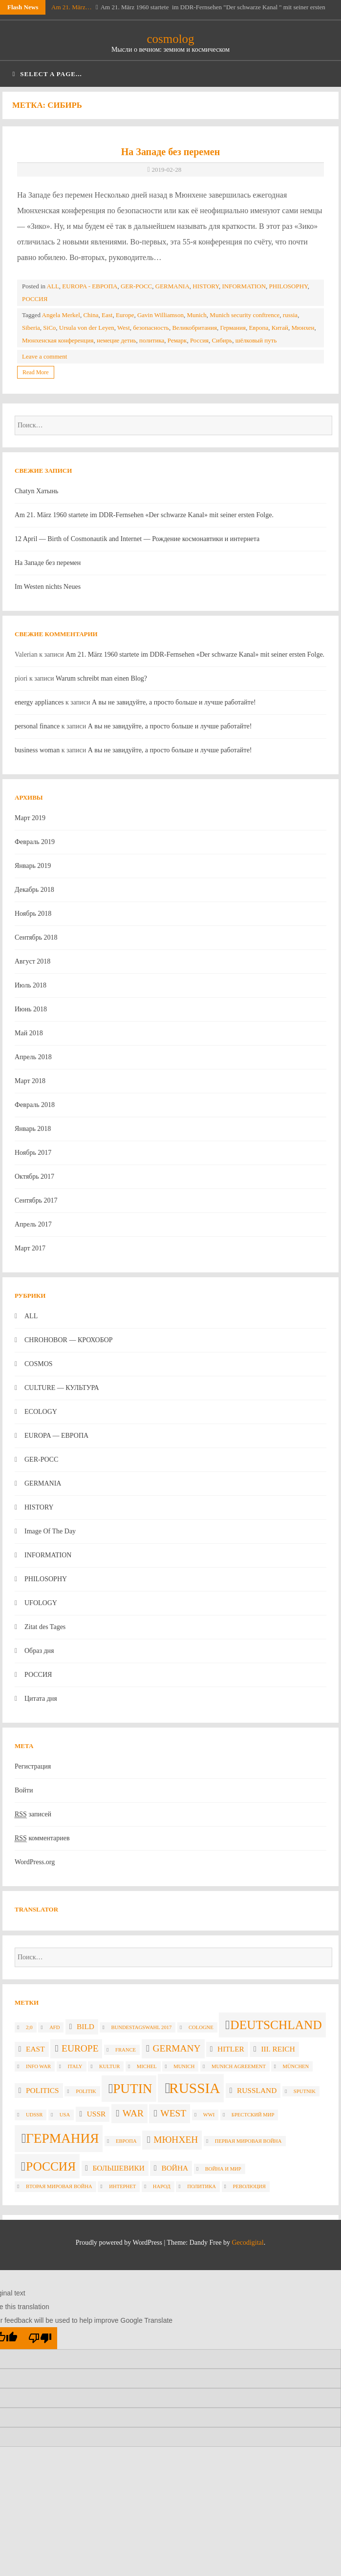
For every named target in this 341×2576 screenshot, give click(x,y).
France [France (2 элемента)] (125, 2050)
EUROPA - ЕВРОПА (89, 286)
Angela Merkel (61, 315)
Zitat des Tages (44, 1626)
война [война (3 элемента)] (174, 2168)
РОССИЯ (34, 298)
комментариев (42, 1838)
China (90, 315)
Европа (258, 327)
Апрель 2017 (33, 1224)
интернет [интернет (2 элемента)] (122, 2186)
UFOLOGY (40, 1603)
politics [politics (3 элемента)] (42, 2090)
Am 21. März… (71, 7)
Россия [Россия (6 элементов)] (51, 2166)
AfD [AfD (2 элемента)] (54, 2027)
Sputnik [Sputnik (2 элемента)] (305, 2091)
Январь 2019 (33, 865)
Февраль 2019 (35, 841)
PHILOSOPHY (288, 286)
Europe (125, 315)
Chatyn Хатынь (36, 491)
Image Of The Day (50, 1531)
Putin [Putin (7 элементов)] (132, 2088)
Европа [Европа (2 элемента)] (126, 2141)
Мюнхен (302, 327)
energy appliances (39, 702)
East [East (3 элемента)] (35, 2049)
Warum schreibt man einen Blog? (101, 678)
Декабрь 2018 (34, 889)
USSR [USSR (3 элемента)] (96, 2114)
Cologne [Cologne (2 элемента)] (201, 2027)
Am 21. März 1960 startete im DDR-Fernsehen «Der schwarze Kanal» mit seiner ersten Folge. (144, 515)
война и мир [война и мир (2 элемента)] (223, 2169)
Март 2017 (30, 1248)
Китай (280, 327)
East (107, 315)
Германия (233, 327)
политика (151, 340)
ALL (53, 286)
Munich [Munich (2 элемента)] (183, 2066)
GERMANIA (172, 286)
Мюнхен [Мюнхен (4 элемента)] (175, 2139)
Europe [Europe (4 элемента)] (80, 2048)
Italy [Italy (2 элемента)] (75, 2066)
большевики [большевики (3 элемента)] (119, 2168)
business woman (37, 750)
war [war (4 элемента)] (133, 2113)
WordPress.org (35, 1862)
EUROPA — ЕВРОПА (56, 1435)
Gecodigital (247, 2242)
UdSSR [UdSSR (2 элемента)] (34, 2114)
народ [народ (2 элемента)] (161, 2186)
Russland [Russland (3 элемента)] (257, 2090)
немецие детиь (116, 340)
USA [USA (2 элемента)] (65, 2114)
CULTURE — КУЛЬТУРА (61, 1387)
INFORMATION (244, 286)
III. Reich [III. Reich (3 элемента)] (278, 2049)
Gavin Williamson (160, 315)
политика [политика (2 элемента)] (201, 2186)
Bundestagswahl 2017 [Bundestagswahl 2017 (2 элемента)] (141, 2027)
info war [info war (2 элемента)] (38, 2066)
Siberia (31, 327)
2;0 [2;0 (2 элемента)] (29, 2027)
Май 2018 (29, 1033)
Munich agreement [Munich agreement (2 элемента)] (239, 2066)
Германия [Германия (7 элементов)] (62, 2138)
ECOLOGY (40, 1411)
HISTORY (205, 286)
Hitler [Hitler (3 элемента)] (230, 2049)
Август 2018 (32, 961)
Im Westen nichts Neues (48, 586)
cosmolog (170, 38)
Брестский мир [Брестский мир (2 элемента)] (253, 2114)
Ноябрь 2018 (33, 913)
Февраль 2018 (35, 1104)
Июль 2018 (30, 985)
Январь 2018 (33, 1128)
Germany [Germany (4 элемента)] (177, 2048)
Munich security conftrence (244, 315)
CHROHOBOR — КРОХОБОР (68, 1340)
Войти (24, 1790)
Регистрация (33, 1766)
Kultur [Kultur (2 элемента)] (109, 2066)
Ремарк (177, 340)
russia (290, 315)
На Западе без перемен (170, 151)
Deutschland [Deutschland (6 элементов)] (275, 2025)
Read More (35, 372)
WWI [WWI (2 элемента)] (209, 2114)
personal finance (37, 726)
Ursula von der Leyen (86, 327)
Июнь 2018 (31, 1009)
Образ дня (39, 1650)
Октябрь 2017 (34, 1176)
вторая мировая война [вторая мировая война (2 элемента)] (59, 2186)
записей (33, 1814)
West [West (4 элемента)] (173, 2113)
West (123, 327)
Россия (199, 340)
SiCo (49, 327)
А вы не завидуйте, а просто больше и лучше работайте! (174, 702)
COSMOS (38, 1364)
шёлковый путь (256, 340)
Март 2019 (30, 818)
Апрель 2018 (33, 1057)
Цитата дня (40, 1698)
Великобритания (194, 327)
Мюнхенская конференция (57, 340)
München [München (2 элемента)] (295, 2066)
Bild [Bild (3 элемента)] (85, 2026)
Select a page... (47, 74)
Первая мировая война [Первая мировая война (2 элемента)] (248, 2141)
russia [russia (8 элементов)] (194, 2088)
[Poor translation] (40, 2338)
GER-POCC (136, 286)
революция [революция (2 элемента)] (249, 2186)
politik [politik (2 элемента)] (86, 2091)
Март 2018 (30, 1081)
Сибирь (222, 340)
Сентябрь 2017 (36, 1200)
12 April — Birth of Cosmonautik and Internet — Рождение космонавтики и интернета (137, 539)
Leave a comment (44, 356)
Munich (196, 315)
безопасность (151, 327)
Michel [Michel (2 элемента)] (147, 2066)
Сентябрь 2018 (36, 937)
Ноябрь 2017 (33, 1152)
